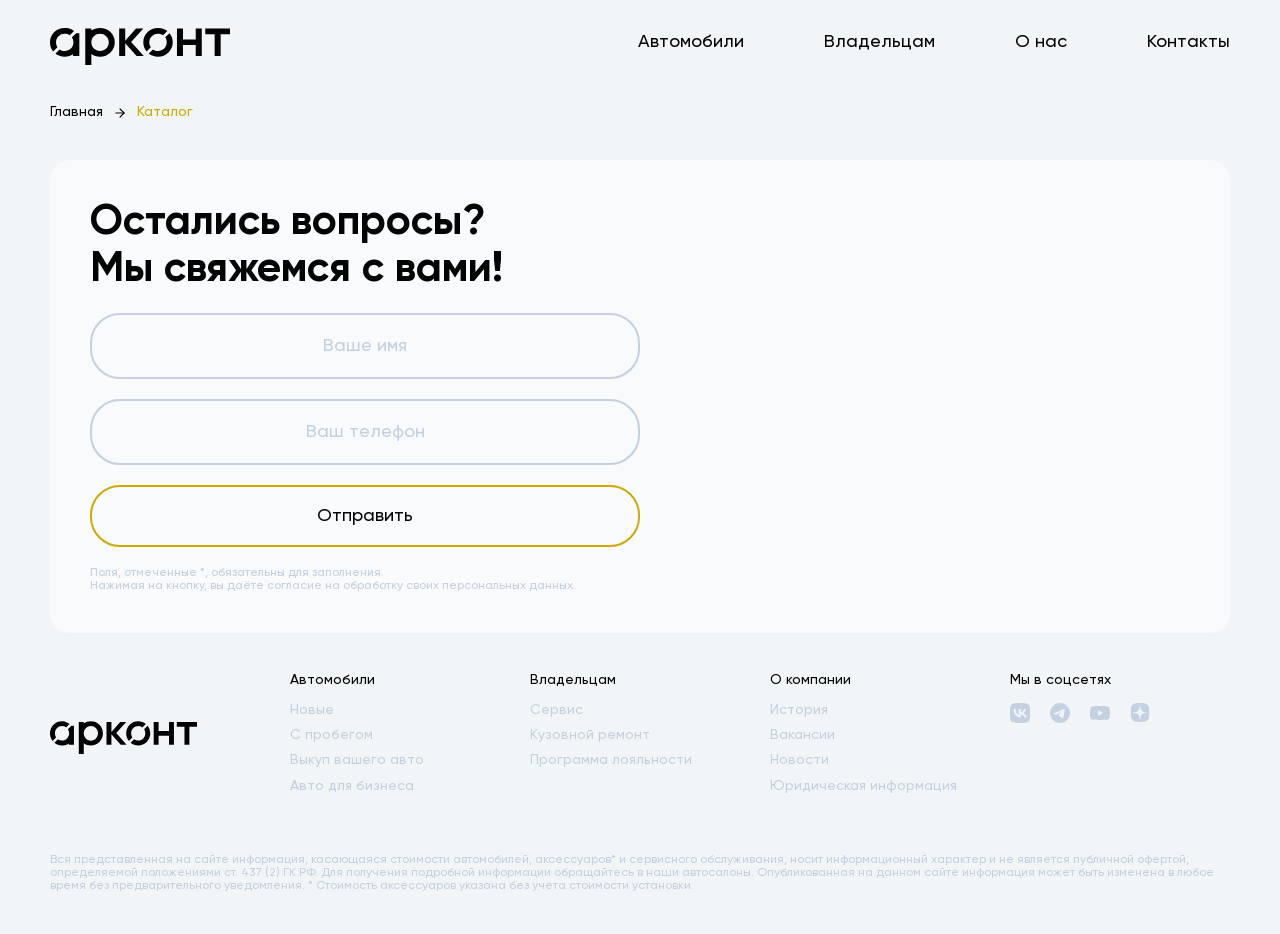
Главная (76, 112)
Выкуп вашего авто (357, 760)
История (799, 710)
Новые (312, 710)
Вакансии (802, 735)
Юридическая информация (863, 786)
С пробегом (331, 735)
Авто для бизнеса (352, 786)
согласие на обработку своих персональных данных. (421, 586)
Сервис (556, 710)
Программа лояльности (611, 760)
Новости (799, 760)
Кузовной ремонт (590, 735)
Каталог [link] (165, 112)
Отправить (365, 516)
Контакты (1188, 42)
